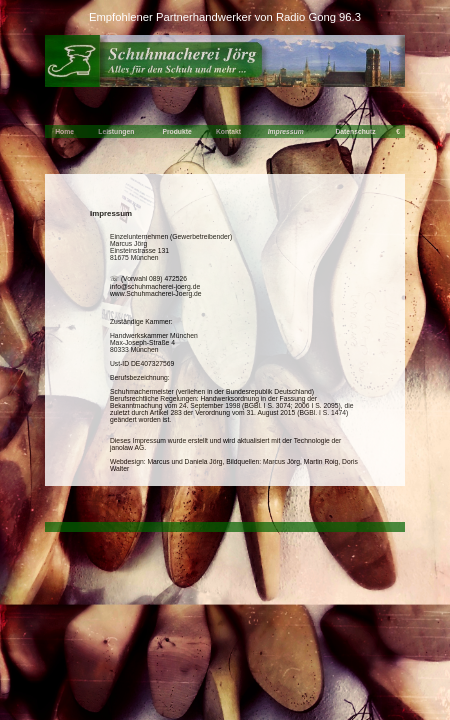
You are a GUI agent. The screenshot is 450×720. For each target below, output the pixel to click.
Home (64, 131)
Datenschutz (355, 131)
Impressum (286, 131)
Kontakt (228, 131)
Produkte (176, 131)
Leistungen (116, 131)
